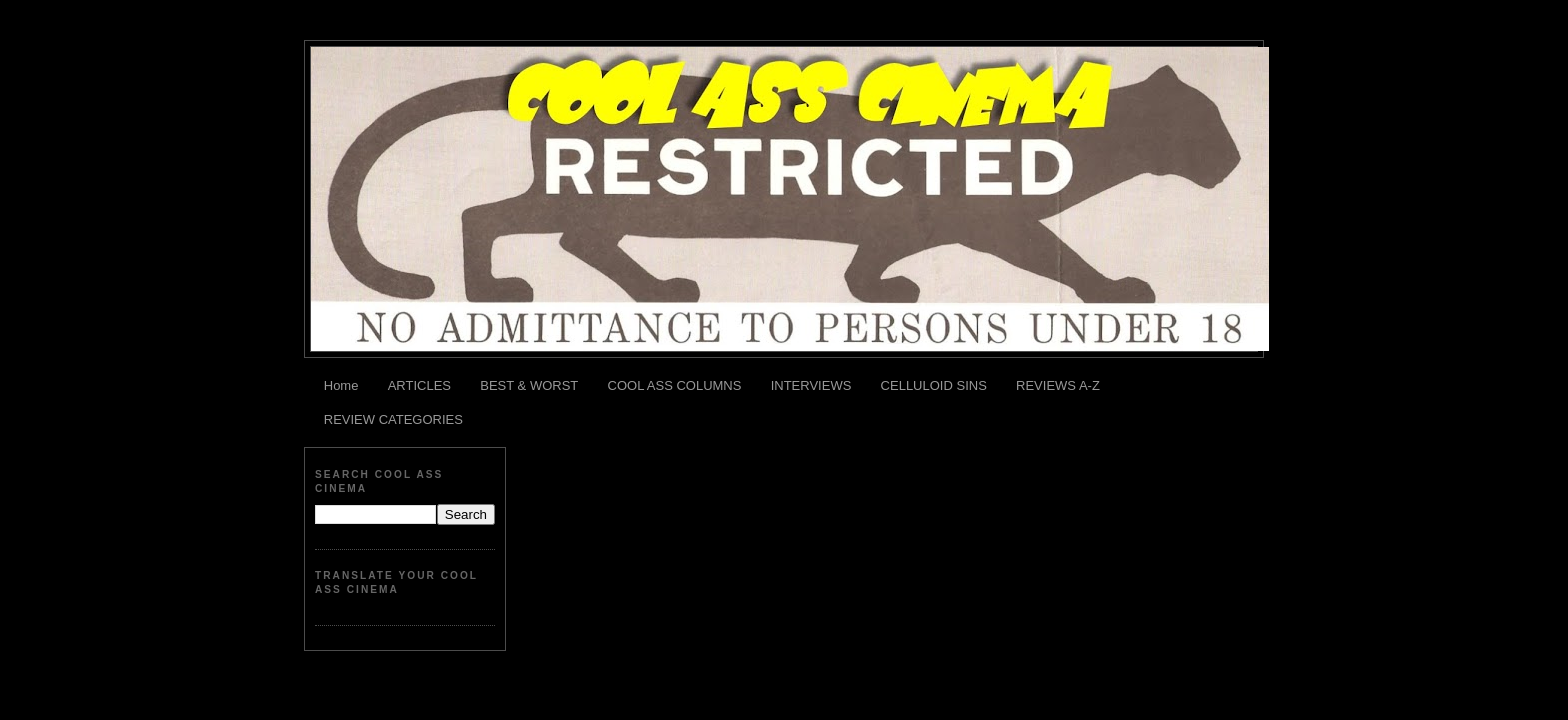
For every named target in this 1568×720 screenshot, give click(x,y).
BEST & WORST (529, 385)
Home (341, 385)
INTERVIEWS (811, 385)
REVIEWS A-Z (1058, 385)
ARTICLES (419, 385)
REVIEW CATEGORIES (393, 419)
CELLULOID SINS (934, 385)
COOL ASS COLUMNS (675, 385)
